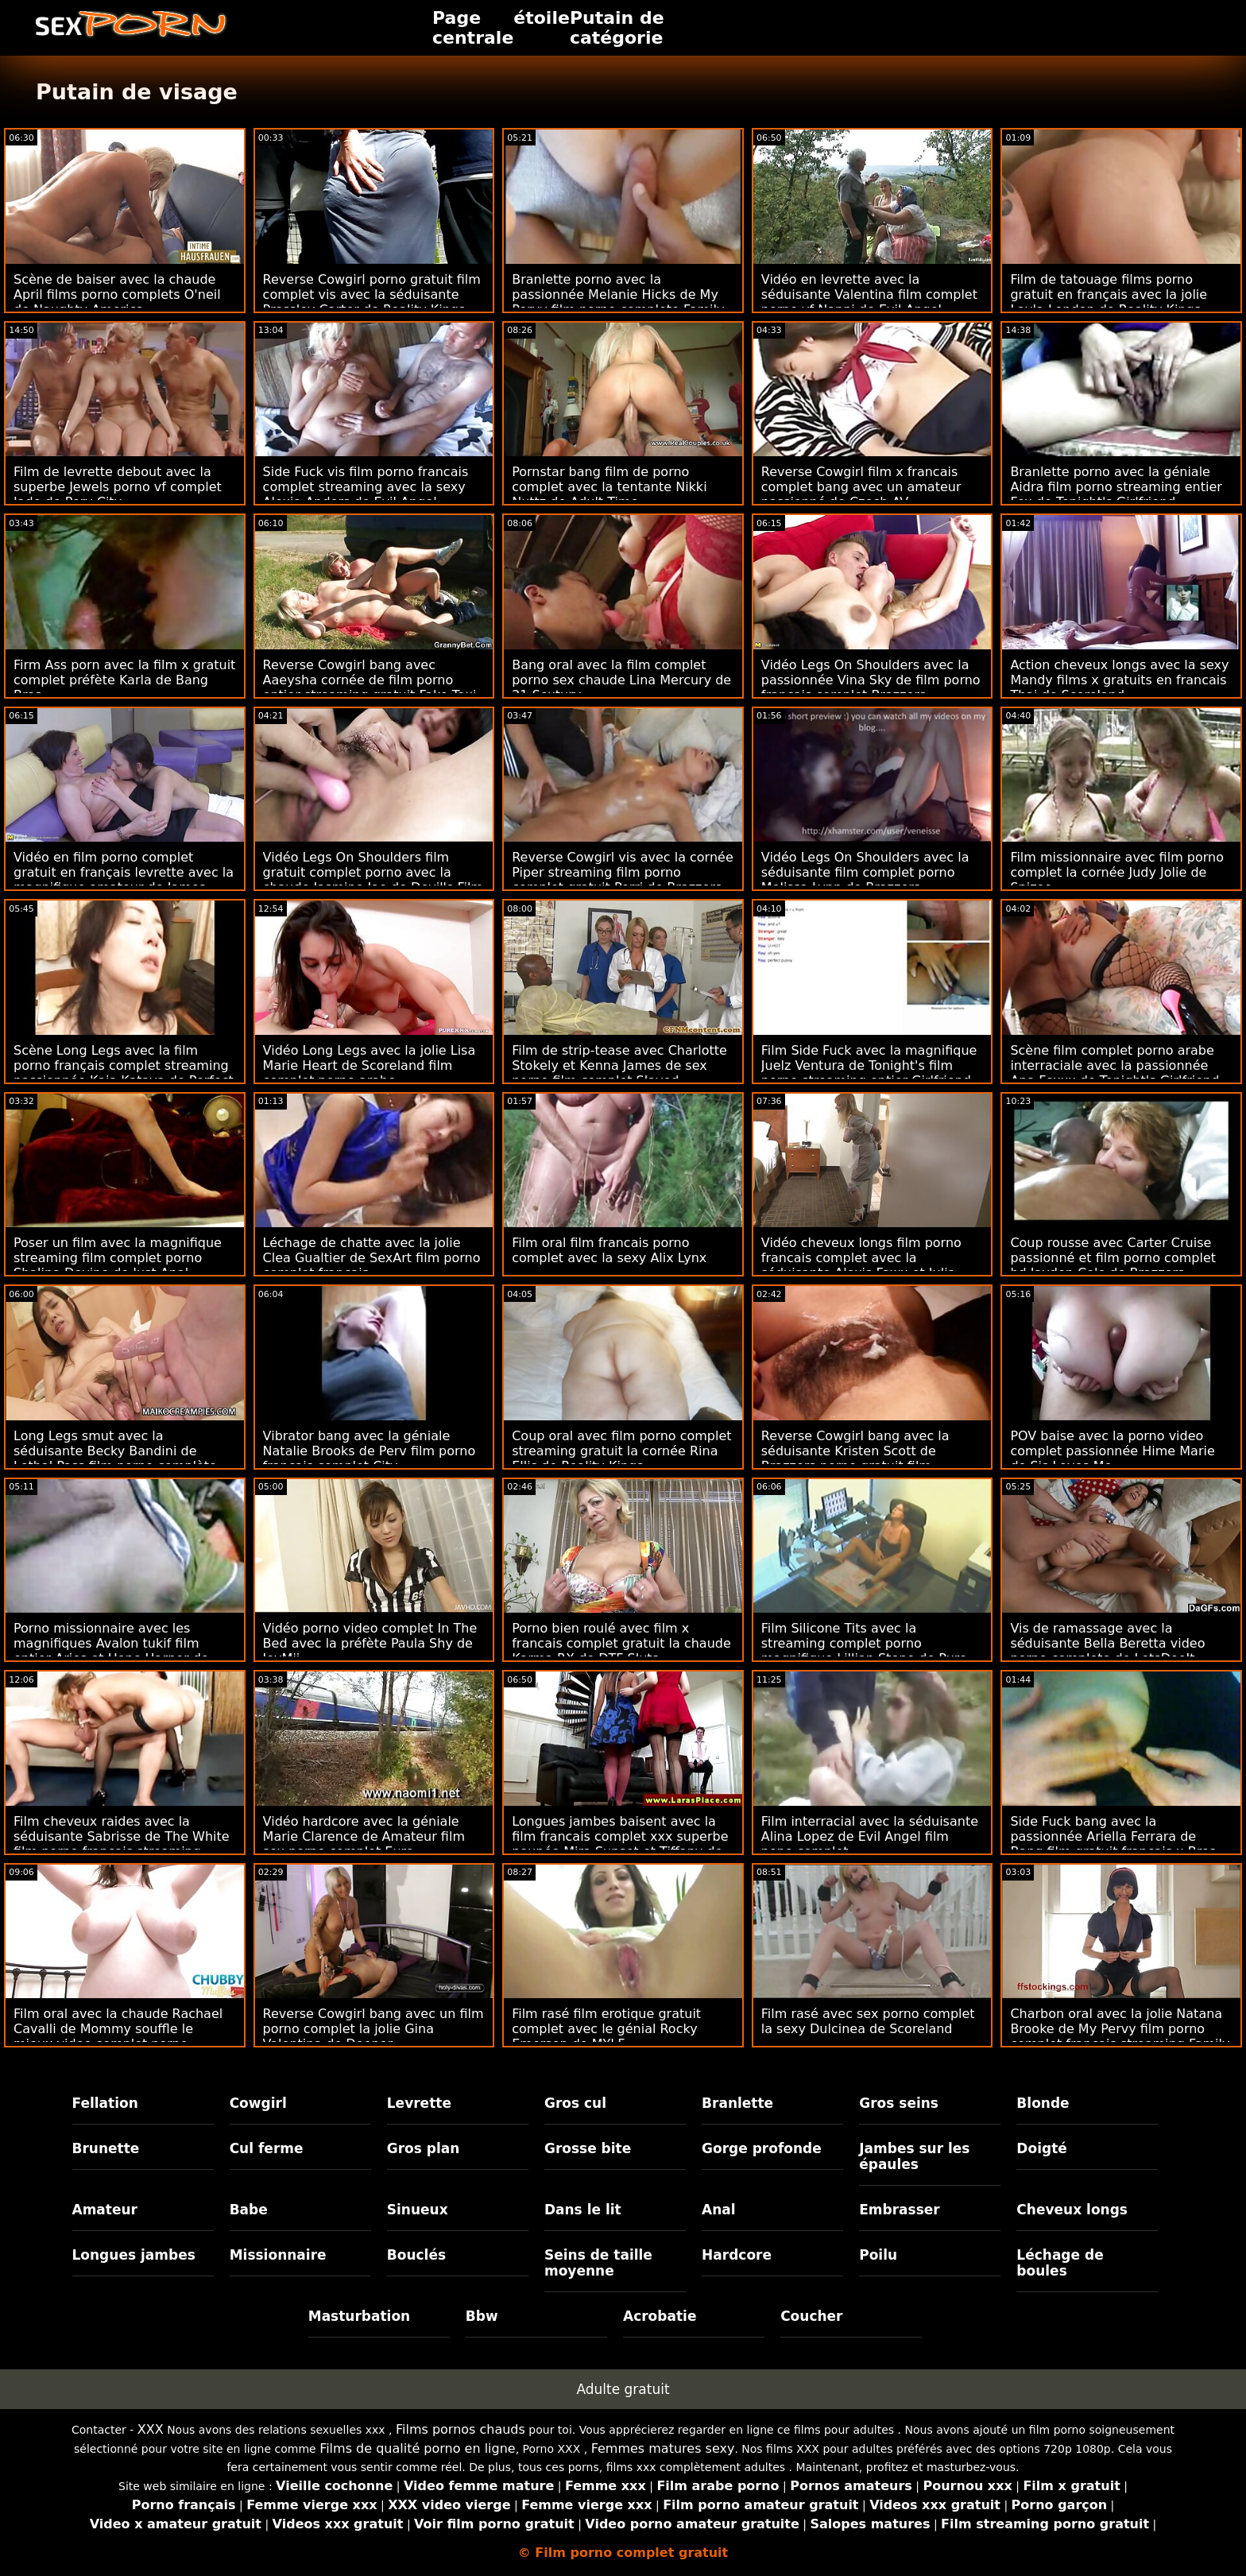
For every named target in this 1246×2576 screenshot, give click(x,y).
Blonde (1042, 2103)
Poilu (878, 2255)
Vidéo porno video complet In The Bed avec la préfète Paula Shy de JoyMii (370, 1643)
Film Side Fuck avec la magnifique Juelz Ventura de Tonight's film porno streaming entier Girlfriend (869, 1065)
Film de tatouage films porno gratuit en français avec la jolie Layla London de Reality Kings (1108, 294)
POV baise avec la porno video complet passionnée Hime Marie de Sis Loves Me (1112, 1451)
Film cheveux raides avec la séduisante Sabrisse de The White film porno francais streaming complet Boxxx (122, 1844)
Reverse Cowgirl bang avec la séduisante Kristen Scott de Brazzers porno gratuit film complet (855, 1458)
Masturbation (359, 2316)
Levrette (419, 2103)
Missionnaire (278, 2255)
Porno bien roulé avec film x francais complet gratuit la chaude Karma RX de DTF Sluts (621, 1643)
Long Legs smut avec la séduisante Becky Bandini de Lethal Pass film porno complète (115, 1451)
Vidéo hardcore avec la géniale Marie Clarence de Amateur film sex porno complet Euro (364, 1836)
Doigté (1041, 2148)
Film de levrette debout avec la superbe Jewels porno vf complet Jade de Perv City (118, 486)
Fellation (105, 2103)
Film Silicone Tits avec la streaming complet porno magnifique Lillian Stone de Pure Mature (864, 1651)
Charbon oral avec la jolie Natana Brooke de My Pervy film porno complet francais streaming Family (1119, 2028)
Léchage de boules (1059, 2263)
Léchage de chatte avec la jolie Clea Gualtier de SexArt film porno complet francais (372, 1257)
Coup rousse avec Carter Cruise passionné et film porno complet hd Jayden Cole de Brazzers (1113, 1257)
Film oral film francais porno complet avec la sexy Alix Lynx (609, 1250)
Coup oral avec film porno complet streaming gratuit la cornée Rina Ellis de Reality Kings (621, 1451)
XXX (150, 2429)
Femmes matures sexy (663, 2448)
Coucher (811, 2316)
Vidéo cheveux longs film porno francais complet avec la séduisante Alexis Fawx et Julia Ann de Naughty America (861, 1265)
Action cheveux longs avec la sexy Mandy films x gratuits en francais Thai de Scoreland (1119, 680)
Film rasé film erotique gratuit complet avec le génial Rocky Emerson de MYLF (606, 2028)
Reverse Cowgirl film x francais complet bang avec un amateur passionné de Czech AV (861, 486)
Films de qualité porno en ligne (417, 2448)
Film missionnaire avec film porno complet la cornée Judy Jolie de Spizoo (1117, 872)
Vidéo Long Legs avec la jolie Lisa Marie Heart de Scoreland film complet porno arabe (369, 1065)
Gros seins (898, 2103)
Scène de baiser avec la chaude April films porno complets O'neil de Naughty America (117, 294)
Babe (249, 2210)
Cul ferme (267, 2148)
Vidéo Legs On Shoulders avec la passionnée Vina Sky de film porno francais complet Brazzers (871, 680)
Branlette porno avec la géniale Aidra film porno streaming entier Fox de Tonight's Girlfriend (1116, 486)
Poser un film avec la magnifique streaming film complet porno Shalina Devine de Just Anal (118, 1257)
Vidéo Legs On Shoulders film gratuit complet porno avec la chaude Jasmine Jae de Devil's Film (373, 872)
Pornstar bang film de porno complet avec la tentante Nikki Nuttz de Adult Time (609, 486)
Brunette (106, 2148)
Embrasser (899, 2210)
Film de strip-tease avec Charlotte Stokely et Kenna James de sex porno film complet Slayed (619, 1065)
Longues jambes (133, 2255)
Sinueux (417, 2210)
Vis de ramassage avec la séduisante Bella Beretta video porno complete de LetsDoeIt (1107, 1643)
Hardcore (737, 2255)
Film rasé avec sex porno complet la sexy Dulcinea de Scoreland (868, 2021)
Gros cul (575, 2103)
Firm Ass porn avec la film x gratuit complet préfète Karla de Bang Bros (124, 680)
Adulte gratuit (622, 2389)
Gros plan (423, 2148)
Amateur (105, 2210)
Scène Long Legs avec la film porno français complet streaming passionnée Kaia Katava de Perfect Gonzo (124, 1073)
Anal (719, 2210)
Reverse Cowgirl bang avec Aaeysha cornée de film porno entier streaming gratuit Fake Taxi (370, 680)
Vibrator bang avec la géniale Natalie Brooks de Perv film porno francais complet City (369, 1451)
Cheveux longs (1072, 2210)
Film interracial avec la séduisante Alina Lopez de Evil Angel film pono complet (869, 1836)
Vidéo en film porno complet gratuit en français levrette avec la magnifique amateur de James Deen (124, 880)
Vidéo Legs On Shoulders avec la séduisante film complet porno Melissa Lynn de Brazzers (865, 872)
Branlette (737, 2103)
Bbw (482, 2316)
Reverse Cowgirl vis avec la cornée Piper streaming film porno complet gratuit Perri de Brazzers (622, 872)
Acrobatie (659, 2316)
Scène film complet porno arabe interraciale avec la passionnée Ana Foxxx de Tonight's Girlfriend (1114, 1065)
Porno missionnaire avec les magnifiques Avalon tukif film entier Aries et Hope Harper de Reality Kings (111, 1651)
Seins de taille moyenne (598, 2263)
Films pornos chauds (460, 2429)
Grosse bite (587, 2148)
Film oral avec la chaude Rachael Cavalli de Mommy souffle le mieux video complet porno (118, 2028)
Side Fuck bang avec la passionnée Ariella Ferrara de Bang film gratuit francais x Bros (1113, 1836)
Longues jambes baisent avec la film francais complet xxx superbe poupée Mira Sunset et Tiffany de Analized (620, 1844)
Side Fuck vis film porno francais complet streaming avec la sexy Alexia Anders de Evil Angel (366, 486)
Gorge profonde (762, 2148)
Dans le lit (582, 2210)
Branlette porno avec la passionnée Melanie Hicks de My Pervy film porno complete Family (618, 294)
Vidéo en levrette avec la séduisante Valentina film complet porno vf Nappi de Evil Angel (869, 294)
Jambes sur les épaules (914, 2156)
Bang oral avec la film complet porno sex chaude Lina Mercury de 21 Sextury (621, 680)
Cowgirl (258, 2103)
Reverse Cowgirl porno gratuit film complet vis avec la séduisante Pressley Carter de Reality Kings (372, 294)
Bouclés (416, 2255)
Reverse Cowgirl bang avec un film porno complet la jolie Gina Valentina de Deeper (373, 2028)
